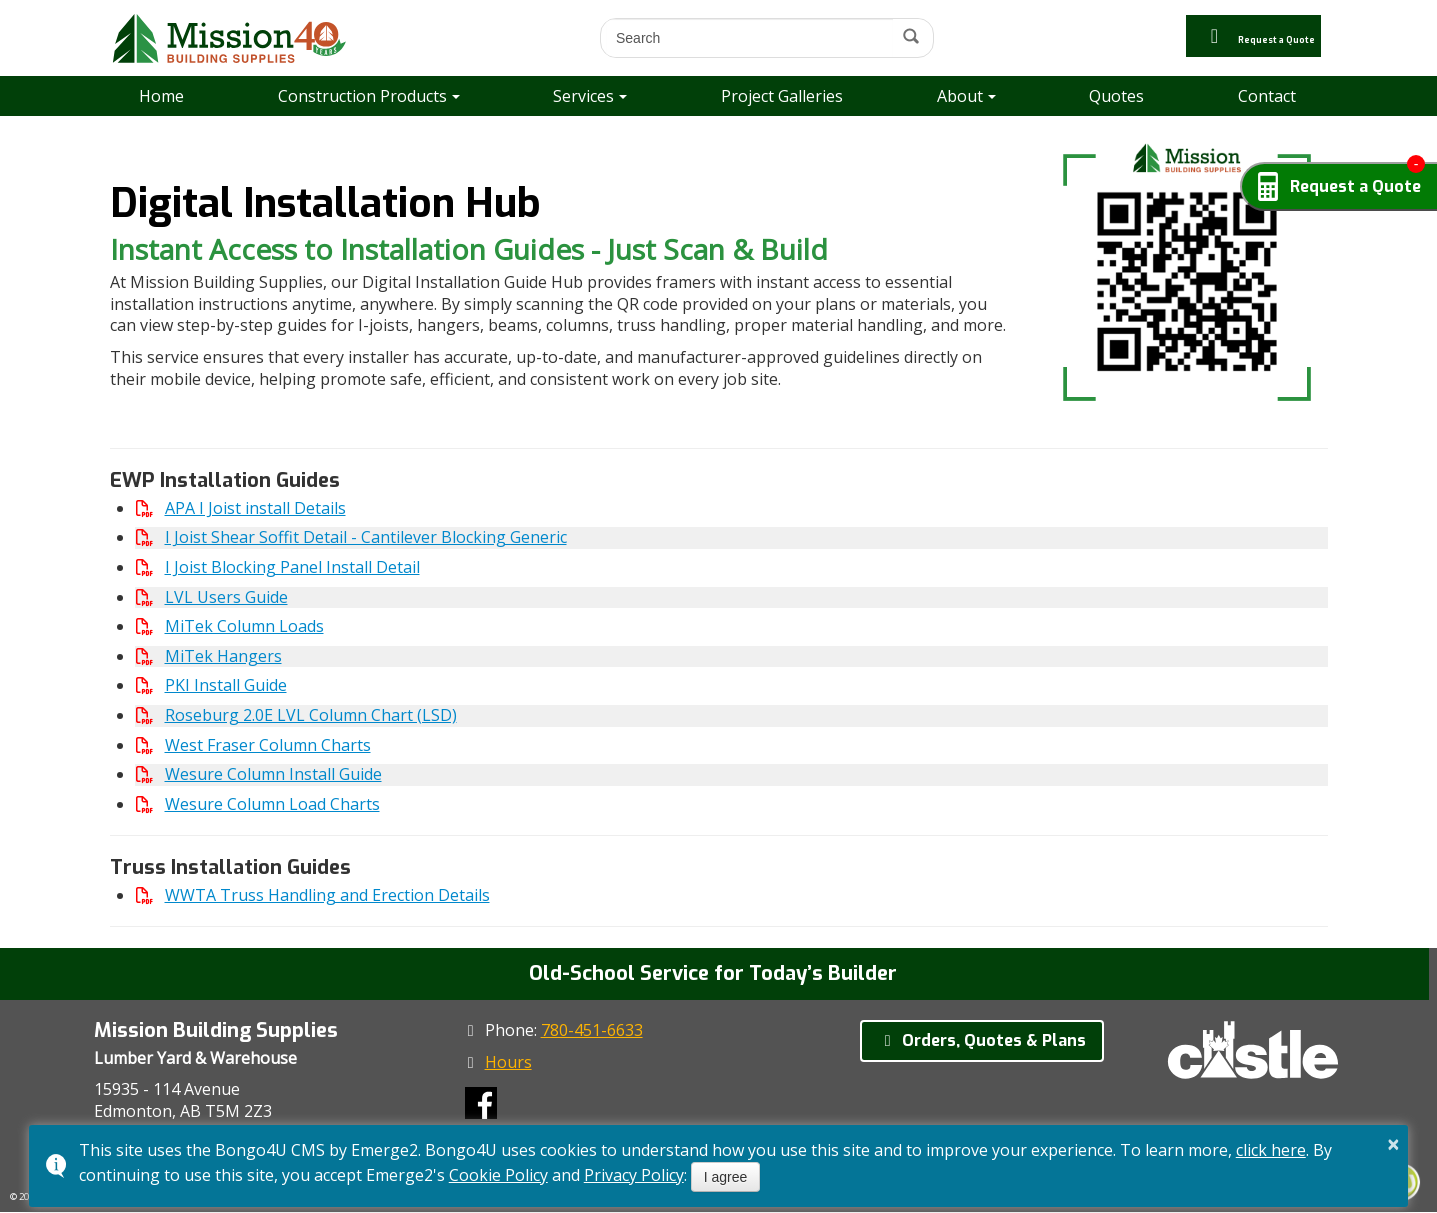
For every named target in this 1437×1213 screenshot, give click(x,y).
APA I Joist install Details (255, 509)
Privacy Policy (634, 1175)
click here (1271, 1150)
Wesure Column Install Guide (273, 776)
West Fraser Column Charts (268, 746)
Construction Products (362, 97)
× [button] (1394, 1144)
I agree (726, 1177)
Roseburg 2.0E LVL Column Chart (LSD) (311, 716)
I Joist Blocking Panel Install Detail (292, 568)
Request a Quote (1217, 35)
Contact (1267, 97)
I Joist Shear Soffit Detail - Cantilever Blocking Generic (366, 539)
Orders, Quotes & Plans (982, 1041)
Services (583, 97)
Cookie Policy (498, 1175)
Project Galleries (782, 97)
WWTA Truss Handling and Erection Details (327, 896)
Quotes (1116, 97)
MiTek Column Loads (244, 628)
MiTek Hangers (223, 657)
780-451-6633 (592, 1031)
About (960, 97)
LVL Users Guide (226, 598)
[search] (714, 39)
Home (161, 97)
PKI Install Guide (226, 687)
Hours (508, 1063)
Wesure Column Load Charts (272, 805)
